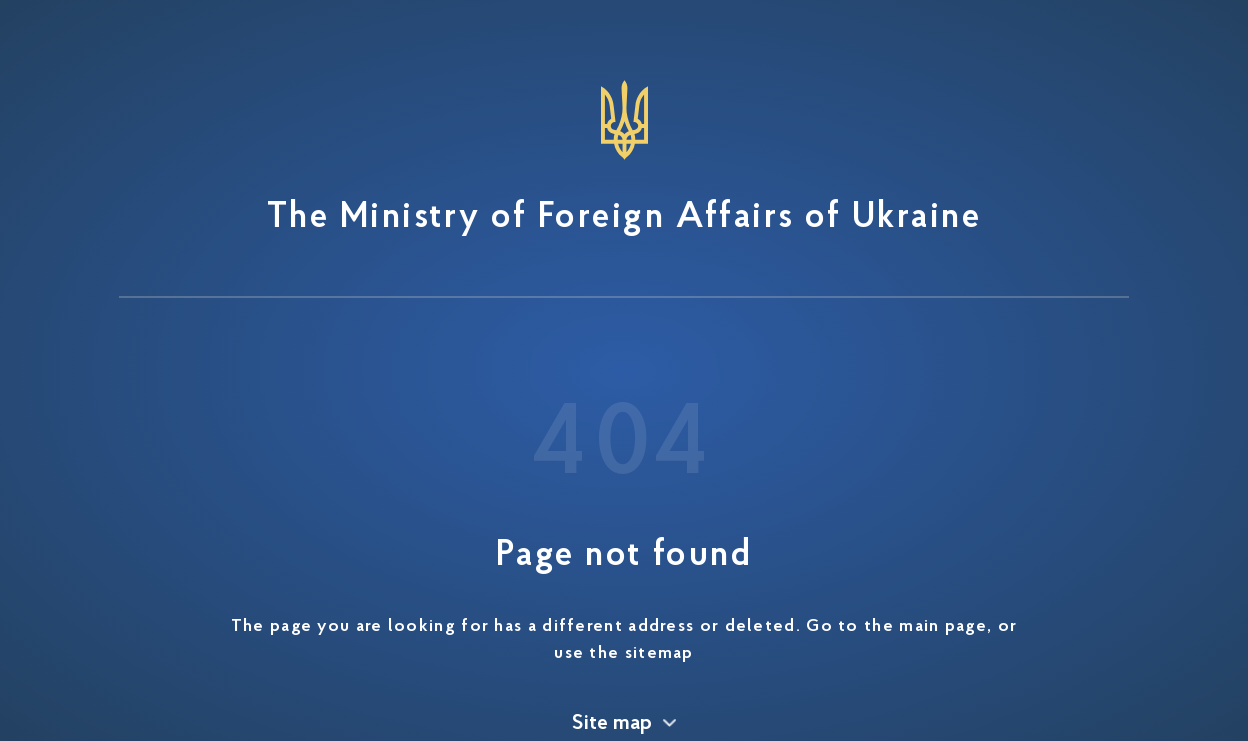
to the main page (912, 627)
